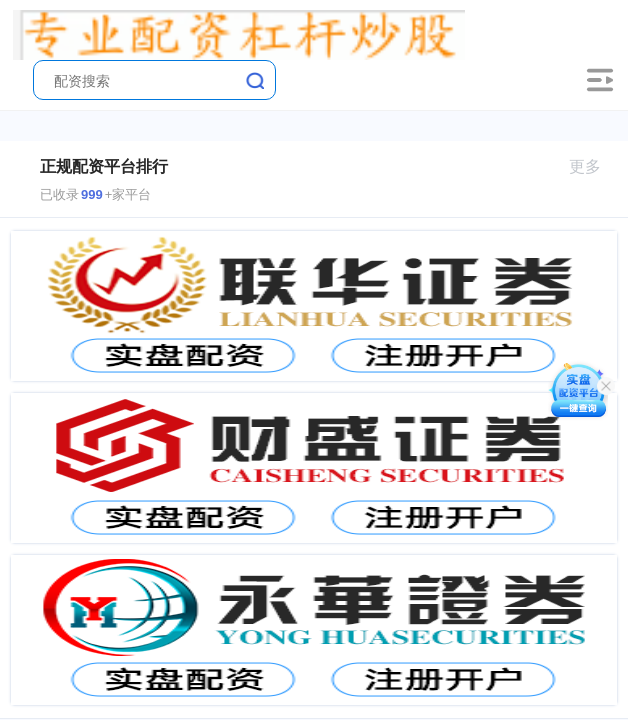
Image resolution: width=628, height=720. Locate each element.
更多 (593, 166)
